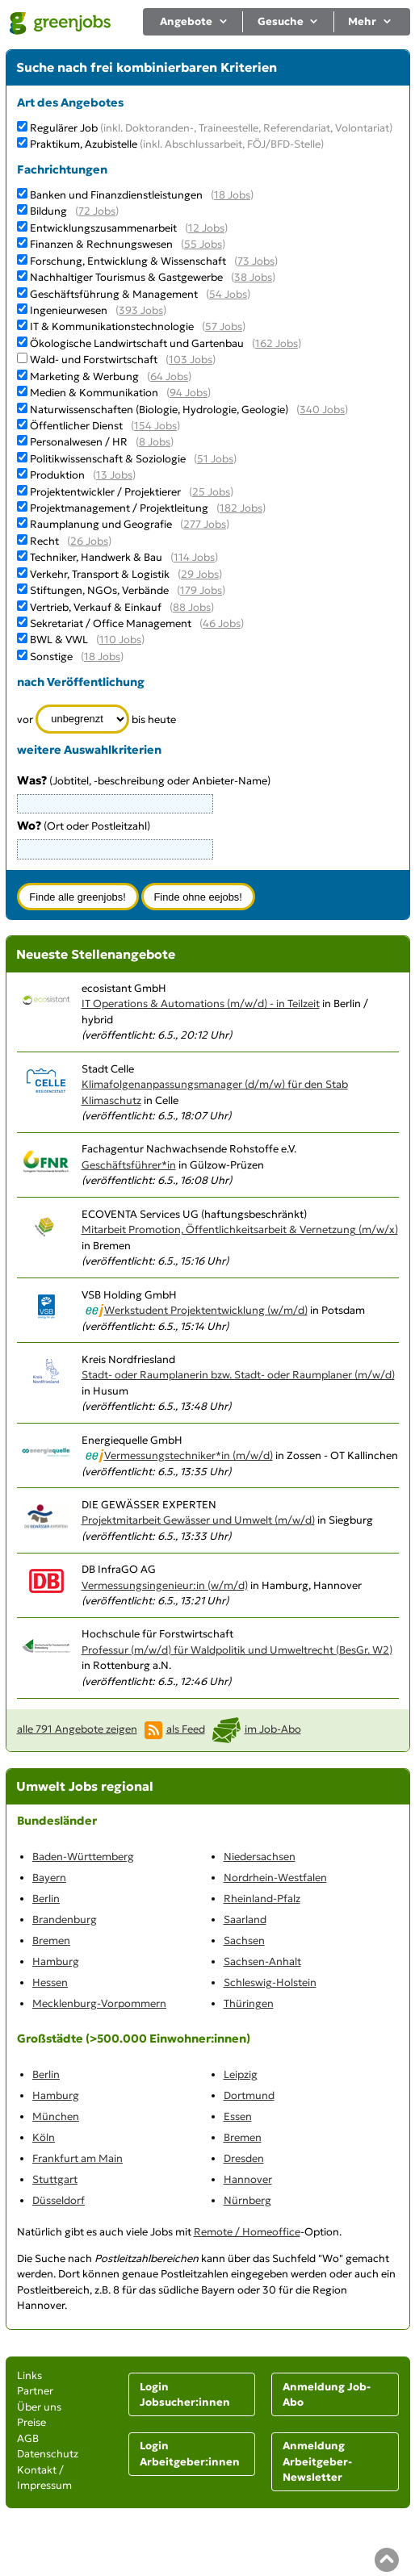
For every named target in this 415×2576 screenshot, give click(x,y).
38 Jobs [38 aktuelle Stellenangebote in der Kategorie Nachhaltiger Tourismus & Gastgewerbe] (253, 277)
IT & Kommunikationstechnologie (112, 326)
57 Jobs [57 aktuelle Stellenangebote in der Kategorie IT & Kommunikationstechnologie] (223, 326)
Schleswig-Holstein (270, 1982)
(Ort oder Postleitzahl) (83, 826)
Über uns (39, 2407)
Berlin (46, 1898)
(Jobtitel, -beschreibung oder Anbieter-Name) (143, 781)
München (55, 2116)
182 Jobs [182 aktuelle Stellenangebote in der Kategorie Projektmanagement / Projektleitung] (241, 508)
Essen (238, 2116)
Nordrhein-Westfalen (275, 1877)
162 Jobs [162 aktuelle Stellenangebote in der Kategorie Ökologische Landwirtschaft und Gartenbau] (276, 343)
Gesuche (289, 21)
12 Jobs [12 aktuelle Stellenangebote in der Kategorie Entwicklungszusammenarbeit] (206, 228)
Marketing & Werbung (84, 376)
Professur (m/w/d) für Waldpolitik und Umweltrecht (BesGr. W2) (237, 1650)
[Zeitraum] (83, 719)
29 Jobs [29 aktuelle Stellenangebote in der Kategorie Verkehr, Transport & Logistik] (200, 574)
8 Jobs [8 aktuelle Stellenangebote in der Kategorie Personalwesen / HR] (154, 442)
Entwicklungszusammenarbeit (103, 228)
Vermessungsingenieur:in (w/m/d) (165, 1585)
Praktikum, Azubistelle (177, 144)
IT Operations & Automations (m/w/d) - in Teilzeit (201, 1003)
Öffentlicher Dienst (76, 426)
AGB (28, 2438)
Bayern (49, 1877)
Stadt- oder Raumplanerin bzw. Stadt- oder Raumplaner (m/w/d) (238, 1375)
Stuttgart (55, 2179)
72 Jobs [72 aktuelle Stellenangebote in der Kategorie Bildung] (96, 211)
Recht (44, 541)
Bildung (48, 211)
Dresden (244, 2158)
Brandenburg (64, 1919)
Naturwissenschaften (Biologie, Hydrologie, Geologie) (159, 409)
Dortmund (249, 2095)
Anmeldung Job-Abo (327, 2395)
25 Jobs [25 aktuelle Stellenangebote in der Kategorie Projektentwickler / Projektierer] (211, 492)
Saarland (245, 1919)
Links (29, 2375)
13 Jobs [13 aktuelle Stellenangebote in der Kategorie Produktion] (114, 475)
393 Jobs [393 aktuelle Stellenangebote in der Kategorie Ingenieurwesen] (141, 310)
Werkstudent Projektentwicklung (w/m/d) (206, 1310)
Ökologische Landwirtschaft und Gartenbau (137, 343)
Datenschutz (47, 2454)
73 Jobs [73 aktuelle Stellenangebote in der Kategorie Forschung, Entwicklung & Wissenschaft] (256, 261)
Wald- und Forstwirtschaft (93, 359)
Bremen (51, 1940)
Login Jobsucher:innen (185, 2395)
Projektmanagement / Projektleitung (119, 508)
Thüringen (249, 2003)
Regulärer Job (211, 128)
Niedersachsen (260, 1856)
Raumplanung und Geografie (101, 524)
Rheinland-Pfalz (262, 1898)
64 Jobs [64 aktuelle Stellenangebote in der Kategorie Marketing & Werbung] (169, 376)
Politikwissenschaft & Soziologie (108, 459)
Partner (35, 2391)
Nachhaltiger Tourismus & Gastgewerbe (126, 277)
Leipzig (241, 2074)
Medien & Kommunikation (94, 392)
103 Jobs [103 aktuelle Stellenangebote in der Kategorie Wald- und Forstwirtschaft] (190, 359)
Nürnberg (247, 2200)
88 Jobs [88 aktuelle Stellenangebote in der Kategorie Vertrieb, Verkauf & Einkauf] (192, 607)
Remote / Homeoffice (247, 2232)
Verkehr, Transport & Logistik (100, 574)
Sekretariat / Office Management (110, 623)
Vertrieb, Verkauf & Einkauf (95, 607)
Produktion (57, 475)
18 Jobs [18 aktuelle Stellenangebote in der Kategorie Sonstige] (102, 656)
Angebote (194, 21)
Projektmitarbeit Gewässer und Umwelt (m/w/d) (198, 1520)
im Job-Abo (273, 1729)
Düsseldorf (58, 2200)
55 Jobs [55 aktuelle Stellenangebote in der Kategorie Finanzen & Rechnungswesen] (203, 244)
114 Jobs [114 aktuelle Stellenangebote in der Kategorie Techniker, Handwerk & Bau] (194, 557)
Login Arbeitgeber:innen (190, 2454)
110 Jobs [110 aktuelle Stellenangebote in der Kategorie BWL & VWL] (120, 639)
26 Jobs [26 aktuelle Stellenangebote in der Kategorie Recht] (89, 541)
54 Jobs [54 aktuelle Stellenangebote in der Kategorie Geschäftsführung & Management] (228, 294)
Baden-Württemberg (83, 1856)
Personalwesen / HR (79, 442)
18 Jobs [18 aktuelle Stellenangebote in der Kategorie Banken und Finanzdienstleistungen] (232, 195)
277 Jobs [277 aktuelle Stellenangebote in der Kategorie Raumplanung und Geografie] (204, 524)
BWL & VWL (59, 639)
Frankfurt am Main (77, 2158)
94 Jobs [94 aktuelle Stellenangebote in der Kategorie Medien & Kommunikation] (189, 392)
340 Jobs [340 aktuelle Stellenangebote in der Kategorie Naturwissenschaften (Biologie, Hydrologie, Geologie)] (322, 409)
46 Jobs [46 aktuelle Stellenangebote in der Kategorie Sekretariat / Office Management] (222, 623)
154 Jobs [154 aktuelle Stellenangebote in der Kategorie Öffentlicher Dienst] (155, 426)
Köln (43, 2137)
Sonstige (51, 656)
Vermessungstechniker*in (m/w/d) (188, 1455)
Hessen (50, 1982)
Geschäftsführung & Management (114, 294)
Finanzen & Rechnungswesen (101, 244)
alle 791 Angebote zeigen (77, 1729)
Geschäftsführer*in (129, 1165)
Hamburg (55, 1961)
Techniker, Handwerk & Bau (96, 557)
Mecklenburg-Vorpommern (99, 2003)
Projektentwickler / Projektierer (105, 492)
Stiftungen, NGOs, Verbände (99, 590)
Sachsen (244, 1940)
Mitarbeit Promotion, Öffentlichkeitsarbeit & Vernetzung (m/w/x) (240, 1229)
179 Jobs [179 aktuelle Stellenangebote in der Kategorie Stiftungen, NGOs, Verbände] (201, 590)
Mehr (370, 21)
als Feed (185, 1729)
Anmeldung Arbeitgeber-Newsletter (317, 2461)
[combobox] (115, 849)
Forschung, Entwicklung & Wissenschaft (128, 261)
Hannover (248, 2179)
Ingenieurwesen (68, 310)
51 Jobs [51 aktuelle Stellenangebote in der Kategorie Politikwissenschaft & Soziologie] (215, 459)
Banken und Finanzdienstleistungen (116, 195)
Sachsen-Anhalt (262, 1961)
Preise (31, 2422)
